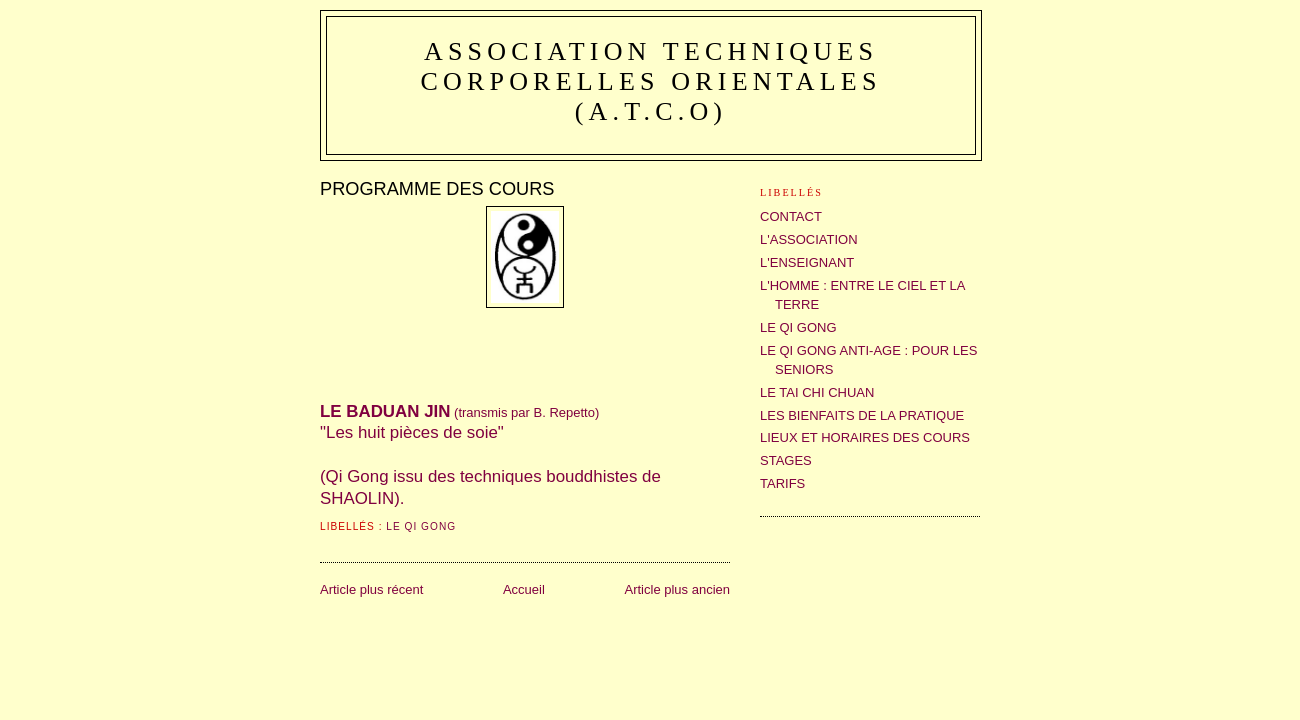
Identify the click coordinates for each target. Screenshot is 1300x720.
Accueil (524, 589)
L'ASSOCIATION (809, 239)
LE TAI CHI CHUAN (817, 392)
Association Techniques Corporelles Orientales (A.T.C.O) (650, 81)
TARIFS (782, 483)
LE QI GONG (421, 526)
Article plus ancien (678, 589)
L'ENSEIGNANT (807, 262)
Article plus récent (371, 589)
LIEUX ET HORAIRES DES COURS (865, 437)
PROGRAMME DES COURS (437, 189)
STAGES (786, 460)
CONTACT (791, 216)
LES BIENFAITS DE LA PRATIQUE (862, 415)
